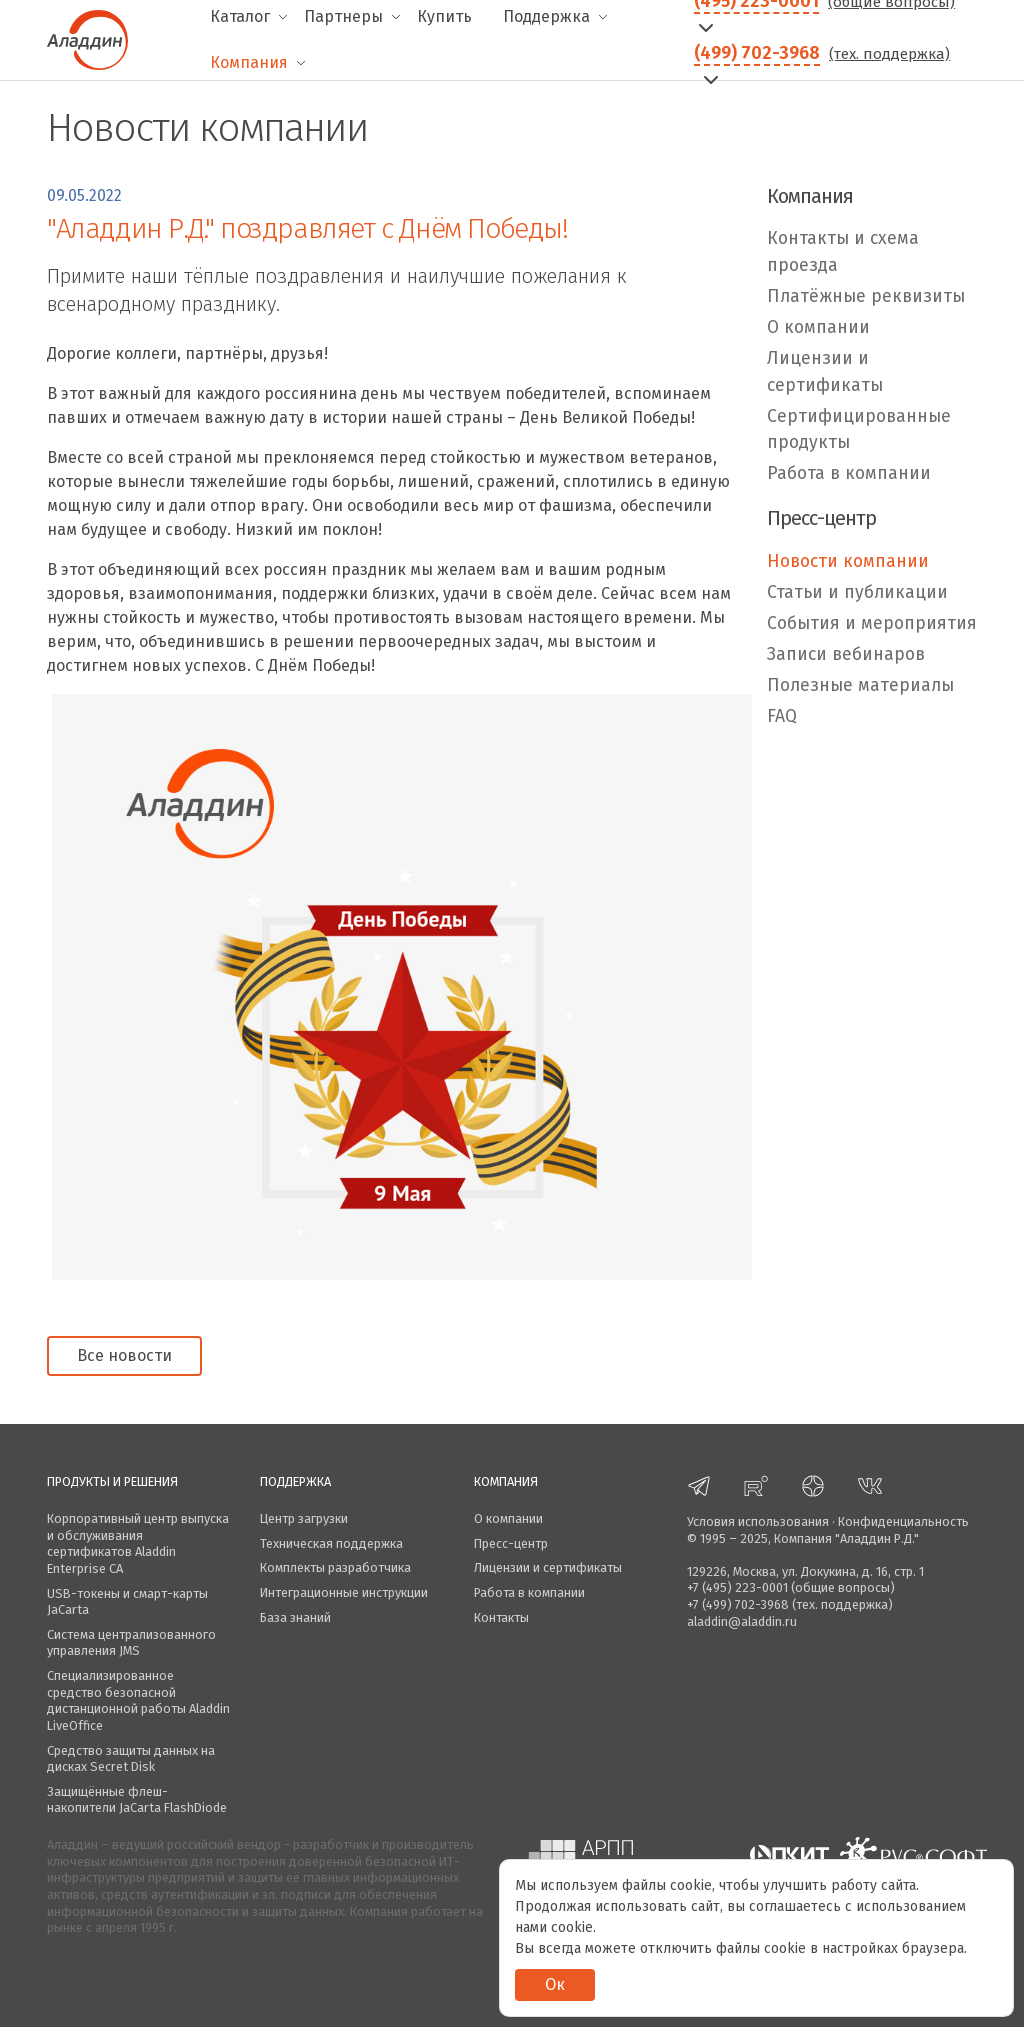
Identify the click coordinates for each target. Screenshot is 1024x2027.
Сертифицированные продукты (859, 429)
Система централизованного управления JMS (131, 1643)
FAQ (782, 716)
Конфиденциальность (903, 1521)
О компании (818, 327)
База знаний (295, 1617)
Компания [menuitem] (249, 62)
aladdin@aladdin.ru (742, 1621)
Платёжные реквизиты (866, 296)
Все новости (124, 1355)
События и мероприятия (872, 623)
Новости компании (848, 561)
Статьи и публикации (857, 592)
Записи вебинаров (846, 654)
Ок (555, 1984)
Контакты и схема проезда (843, 251)
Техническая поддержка (331, 1543)
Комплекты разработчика (335, 1567)
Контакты (501, 1617)
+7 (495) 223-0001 (737, 1587)
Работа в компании (849, 473)
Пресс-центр (511, 1543)
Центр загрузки (304, 1518)
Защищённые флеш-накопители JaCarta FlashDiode (137, 1800)
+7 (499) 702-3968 (738, 1604)
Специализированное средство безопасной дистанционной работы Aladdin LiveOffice (138, 1700)
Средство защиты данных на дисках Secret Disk (131, 1759)
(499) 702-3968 (757, 53)
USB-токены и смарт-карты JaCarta (127, 1602)
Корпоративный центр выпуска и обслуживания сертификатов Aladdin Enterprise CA (138, 1543)
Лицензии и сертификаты (825, 371)
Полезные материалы (860, 685)
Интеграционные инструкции (344, 1592)
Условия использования (758, 1521)
